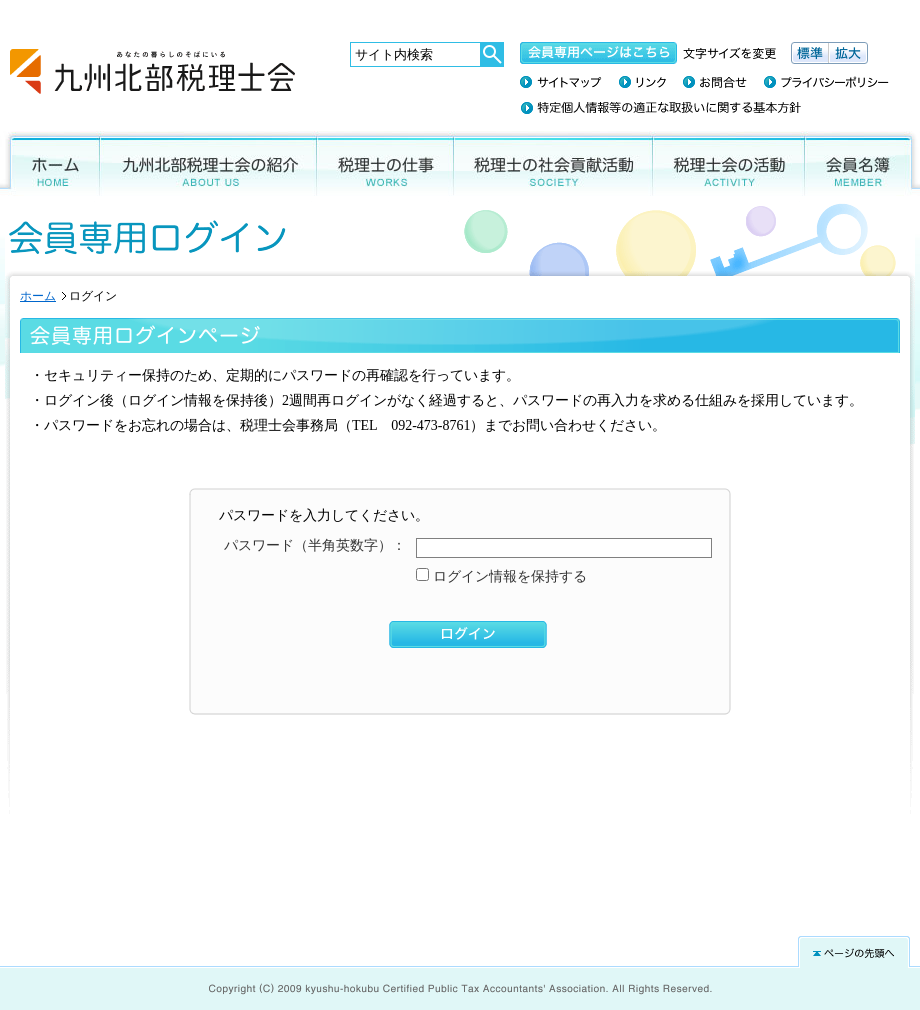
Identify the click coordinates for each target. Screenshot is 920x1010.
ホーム (50, 163)
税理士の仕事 (385, 163)
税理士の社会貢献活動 (553, 163)
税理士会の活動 (729, 163)
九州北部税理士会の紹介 (208, 163)
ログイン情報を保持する (508, 576)
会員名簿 (862, 163)
